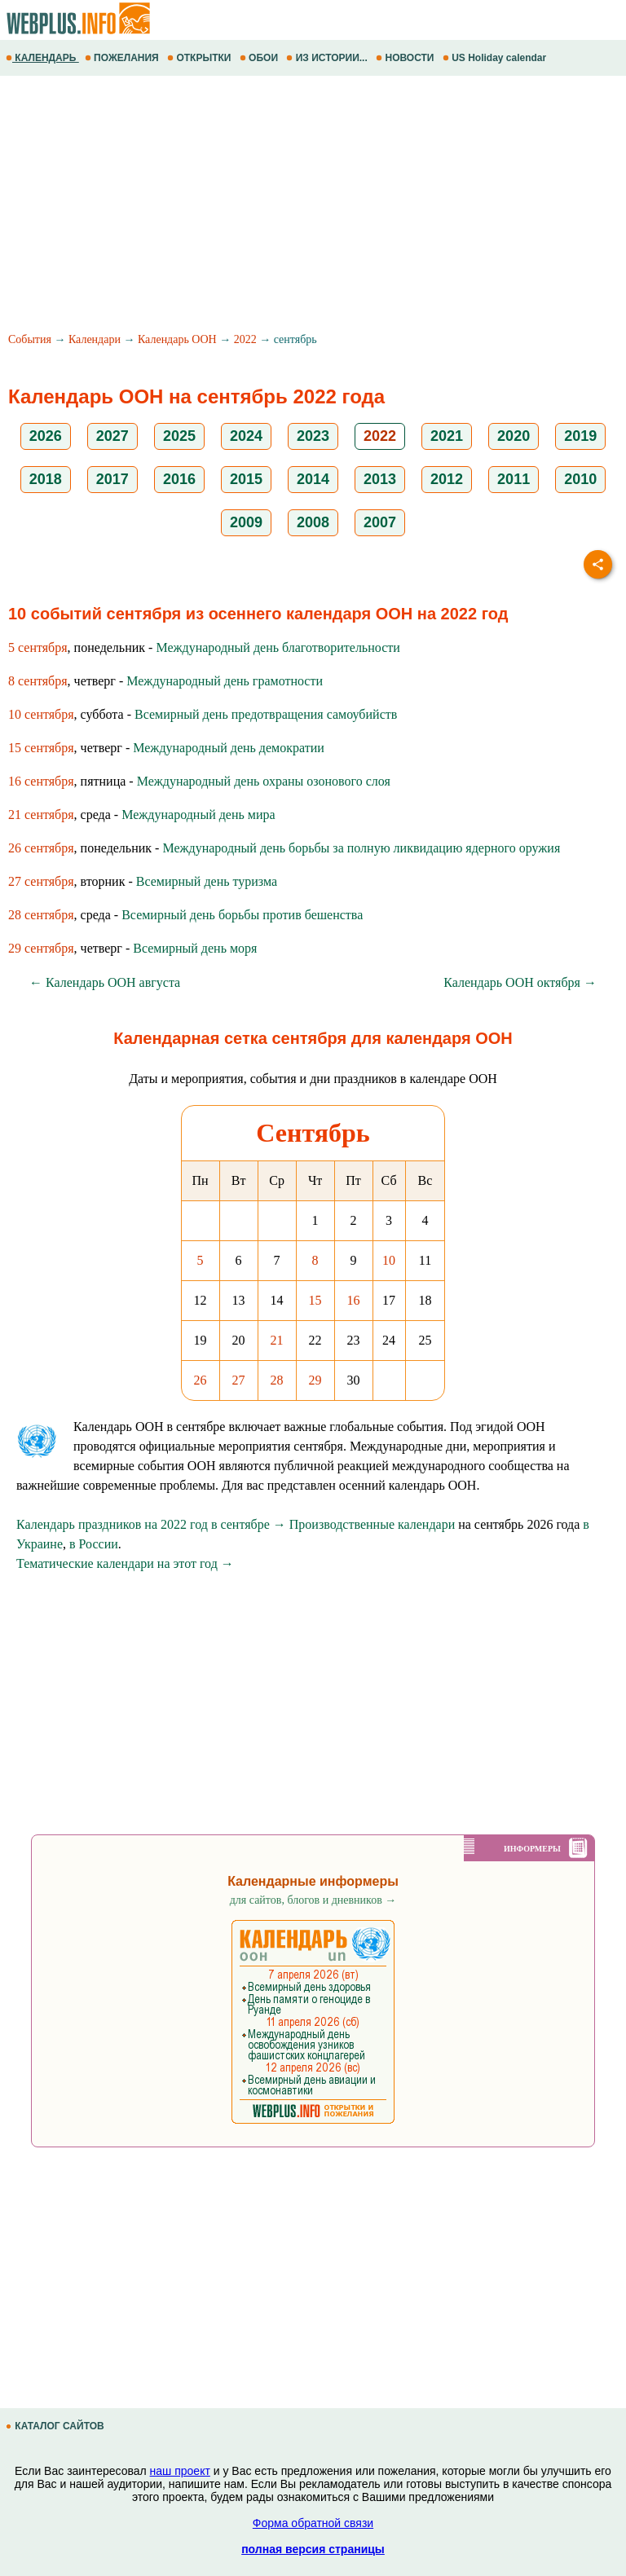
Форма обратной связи (313, 2523)
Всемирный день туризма (206, 881)
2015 (246, 479)
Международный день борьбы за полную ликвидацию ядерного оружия (361, 848)
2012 (446, 479)
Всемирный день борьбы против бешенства (242, 915)
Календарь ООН (177, 339)
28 (277, 1380)
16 (353, 1300)
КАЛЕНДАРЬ (42, 58)
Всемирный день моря (195, 948)
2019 (580, 436)
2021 (446, 436)
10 (388, 1260)
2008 (313, 522)
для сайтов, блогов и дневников (313, 1900)
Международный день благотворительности (277, 647)
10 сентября (41, 714)
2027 (112, 436)
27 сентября (41, 881)
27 (238, 1380)
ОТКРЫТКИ (200, 58)
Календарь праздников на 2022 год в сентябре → (151, 1524)
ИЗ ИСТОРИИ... (328, 58)
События (29, 339)
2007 (380, 522)
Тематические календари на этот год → (125, 1563)
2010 (580, 479)
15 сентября (41, 748)
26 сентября (41, 848)
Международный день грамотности (224, 681)
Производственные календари (372, 1524)
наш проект (180, 2470)
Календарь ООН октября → (520, 982)
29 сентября (41, 948)
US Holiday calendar (496, 58)
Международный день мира (198, 814)
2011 (513, 479)
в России (93, 1544)
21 (277, 1340)
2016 (179, 479)
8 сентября (38, 681)
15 (315, 1300)
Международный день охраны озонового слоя (263, 781)
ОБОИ (260, 58)
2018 (45, 479)
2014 (313, 479)
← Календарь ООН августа (104, 982)
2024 (246, 436)
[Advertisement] (313, 206)
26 (200, 1380)
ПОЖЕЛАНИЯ (123, 58)
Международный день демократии (228, 748)
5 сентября (38, 647)
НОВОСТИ (406, 58)
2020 (513, 436)
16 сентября (41, 781)
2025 (179, 436)
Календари (94, 339)
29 (315, 1380)
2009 (246, 522)
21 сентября (41, 814)
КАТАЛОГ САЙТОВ (56, 2426)
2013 (380, 479)
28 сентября (41, 915)
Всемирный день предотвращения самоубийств (265, 714)
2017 (112, 479)
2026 (45, 436)
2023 (313, 436)
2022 (245, 339)
